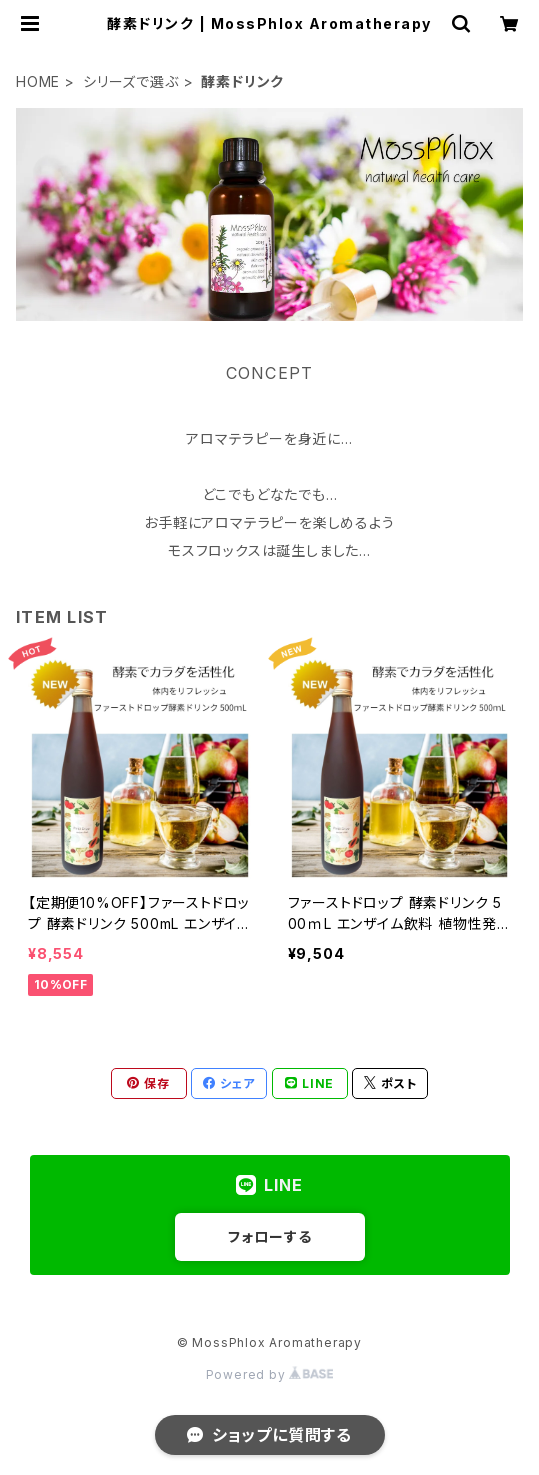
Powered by (270, 1374)
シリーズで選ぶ (131, 81)
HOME (38, 81)
